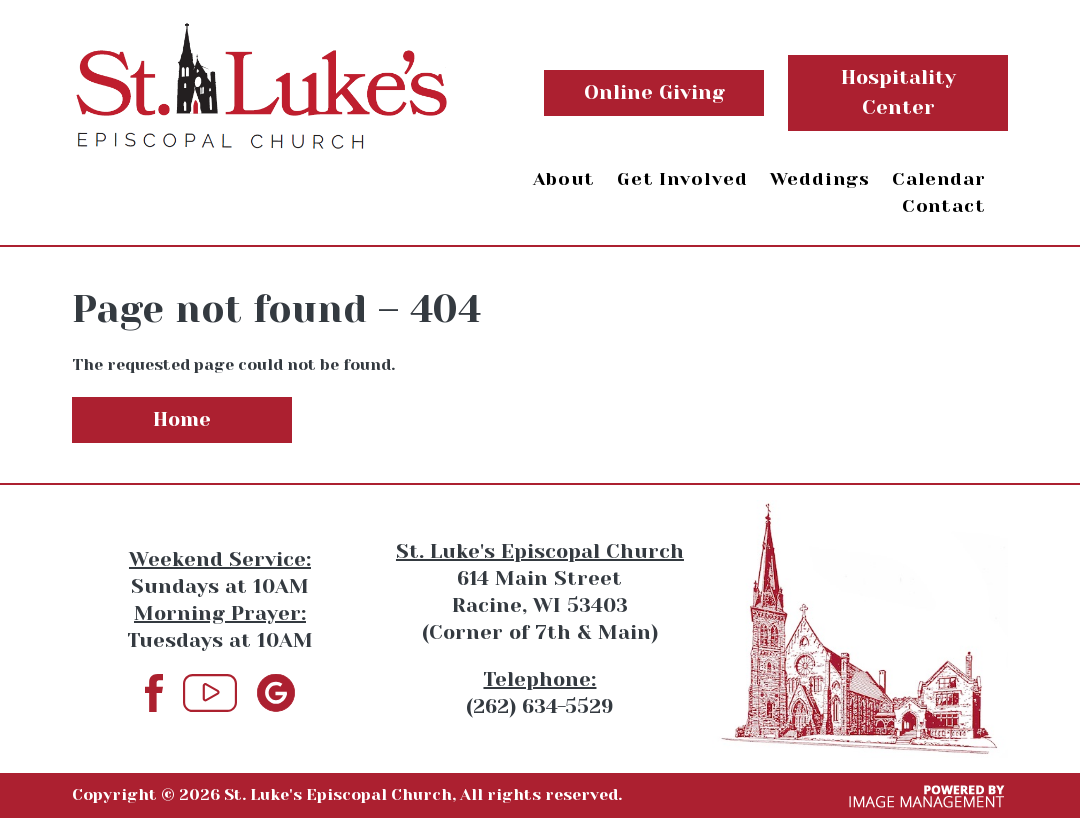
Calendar (939, 179)
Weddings (820, 179)
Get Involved (682, 179)
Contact (944, 206)
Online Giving (654, 92)
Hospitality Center (898, 92)
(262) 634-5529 (539, 706)
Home (182, 419)
